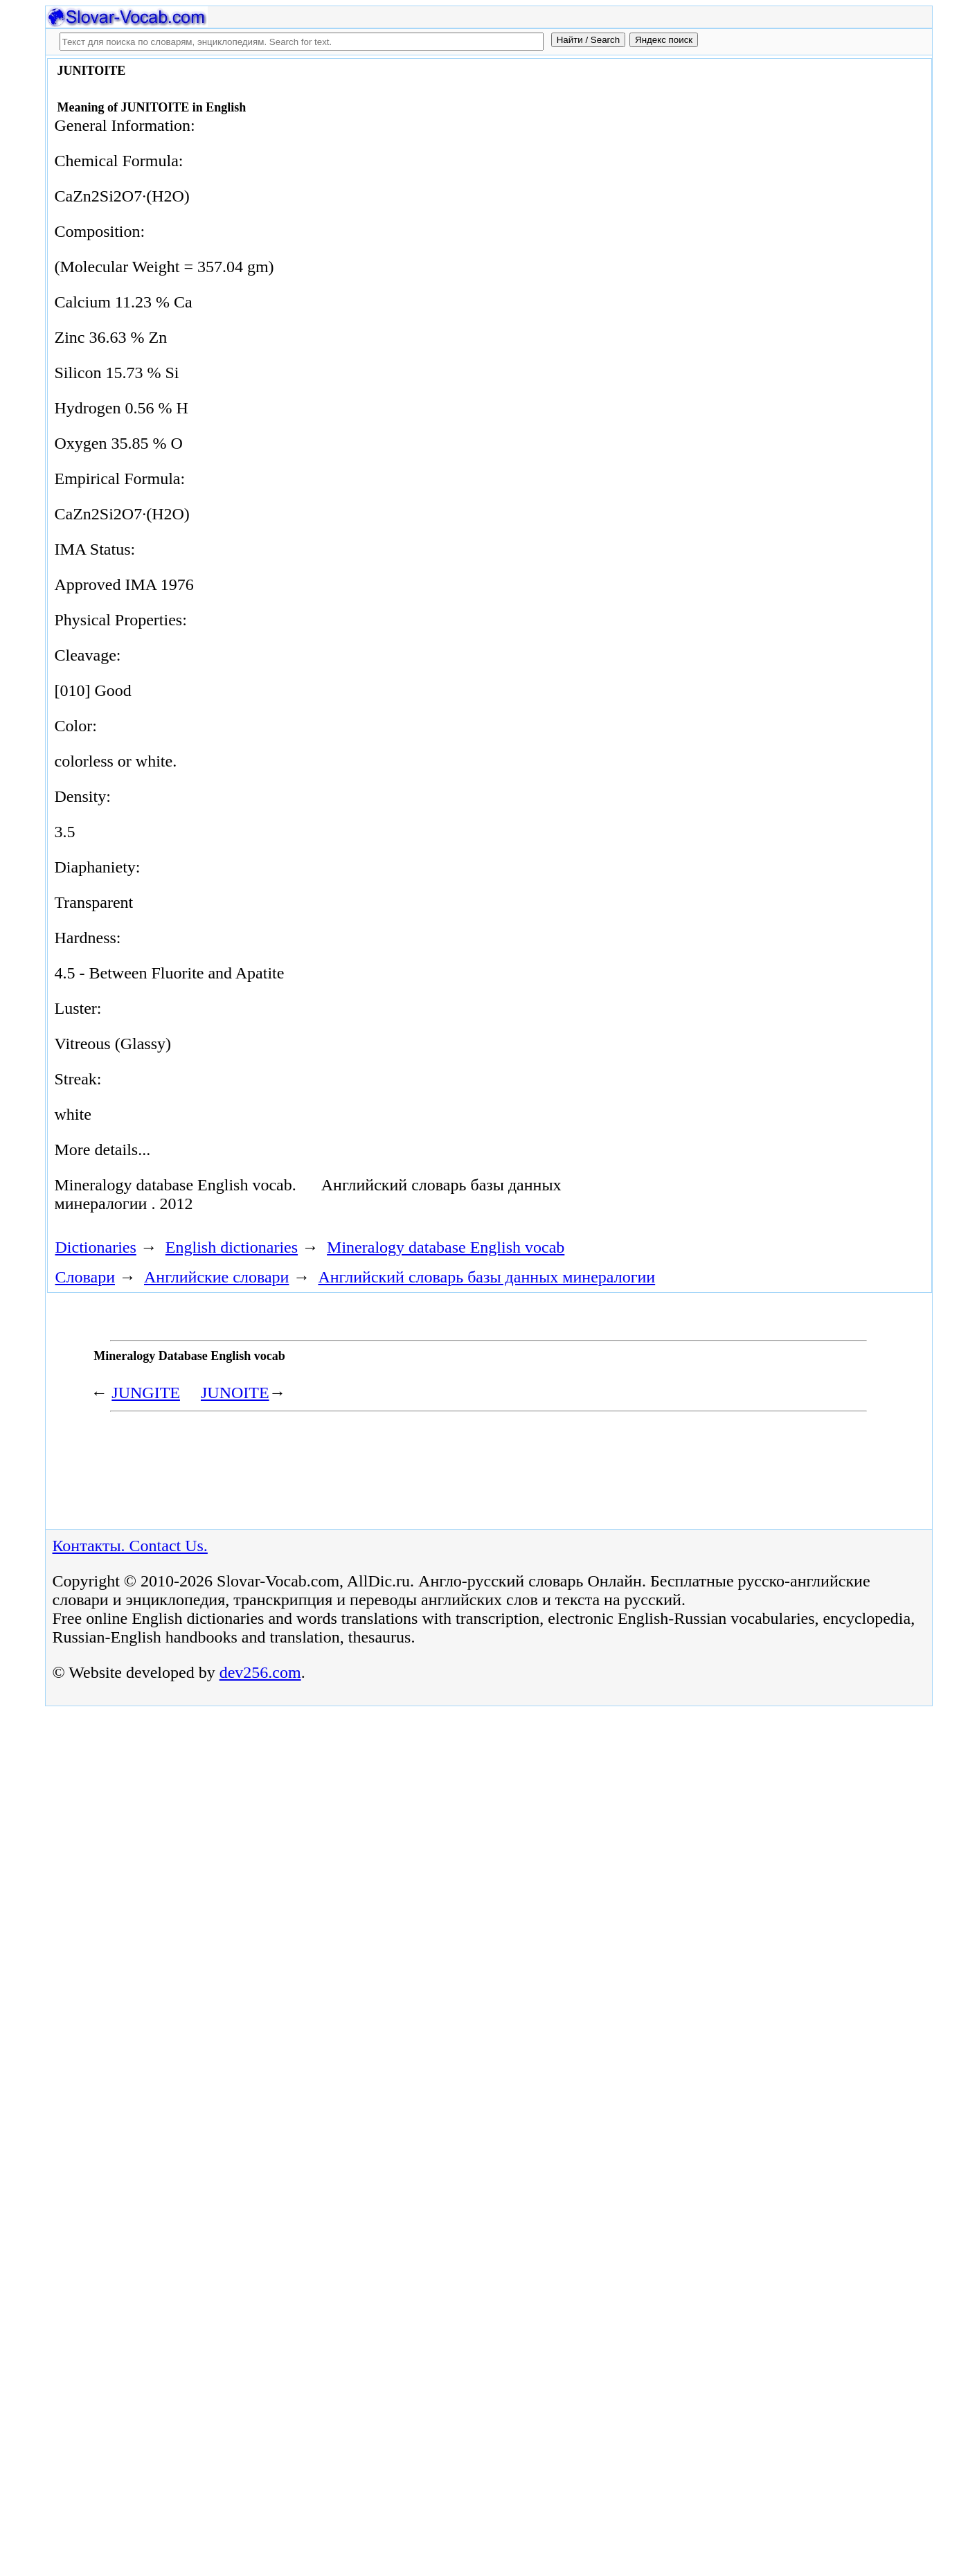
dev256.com (260, 1672)
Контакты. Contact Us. (130, 1546)
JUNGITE (145, 1393)
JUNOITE (235, 1393)
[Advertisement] (770, 174)
